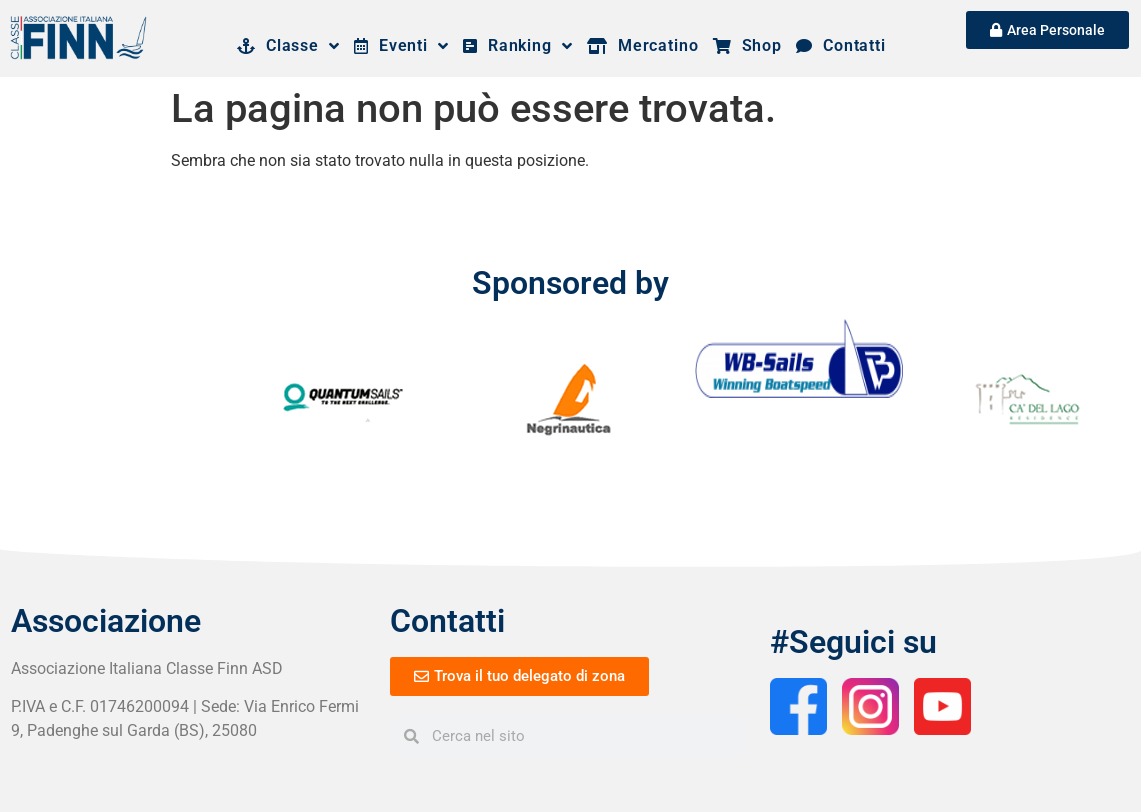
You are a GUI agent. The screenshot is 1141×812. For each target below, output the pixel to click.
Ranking (518, 46)
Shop (747, 45)
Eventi (401, 46)
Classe (288, 46)
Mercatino (643, 45)
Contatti (841, 45)
